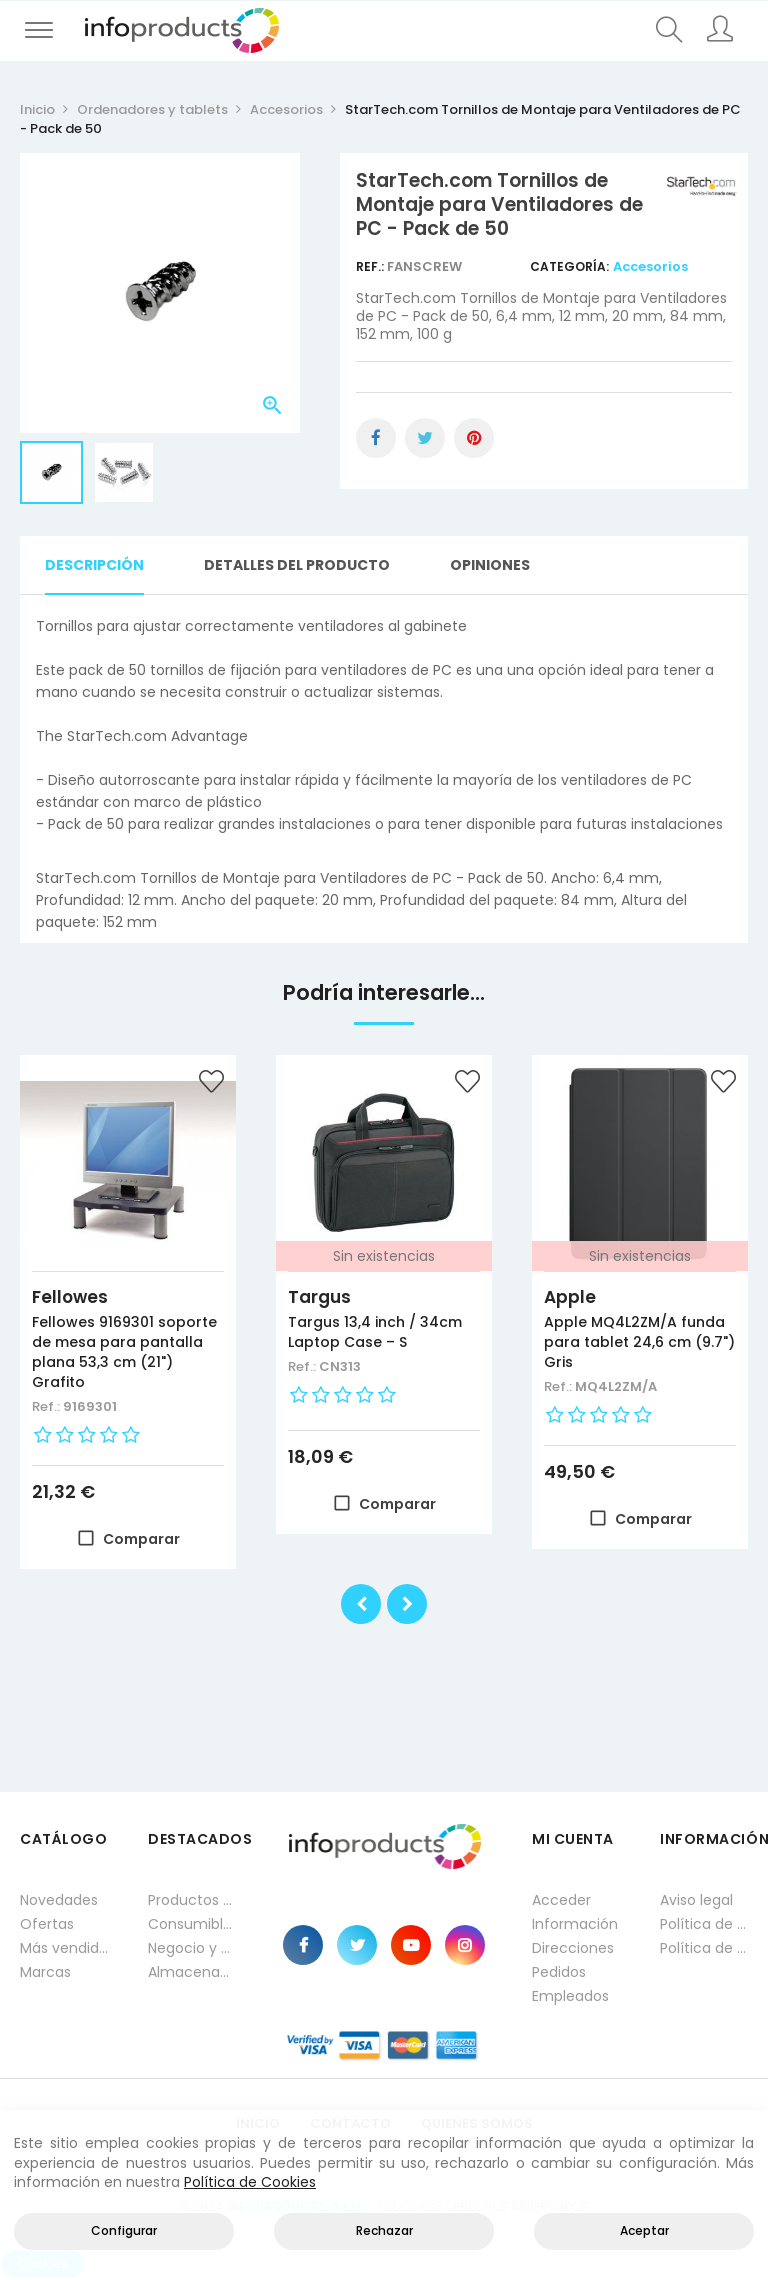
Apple (570, 1297)
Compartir (376, 438)
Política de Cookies (250, 2182)
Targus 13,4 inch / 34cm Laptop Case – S (375, 1332)
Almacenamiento (192, 1972)
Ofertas (47, 1924)
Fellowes (70, 1297)
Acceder (561, 1900)
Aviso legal (696, 1900)
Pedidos (559, 1972)
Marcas (45, 1972)
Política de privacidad (704, 1924)
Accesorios (650, 266)
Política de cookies (704, 1948)
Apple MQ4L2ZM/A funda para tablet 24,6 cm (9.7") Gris (639, 1342)
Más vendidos (64, 1948)
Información (575, 1924)
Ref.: (371, 266)
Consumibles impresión (192, 1924)
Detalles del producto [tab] (297, 565)
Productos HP (192, 1900)
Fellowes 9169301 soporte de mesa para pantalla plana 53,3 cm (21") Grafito (124, 1352)
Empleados (570, 1996)
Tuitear (425, 438)
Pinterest (474, 438)
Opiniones (490, 565)
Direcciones (573, 1948)
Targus (319, 1297)
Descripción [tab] (94, 565)
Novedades (59, 1900)
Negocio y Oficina (192, 1948)
